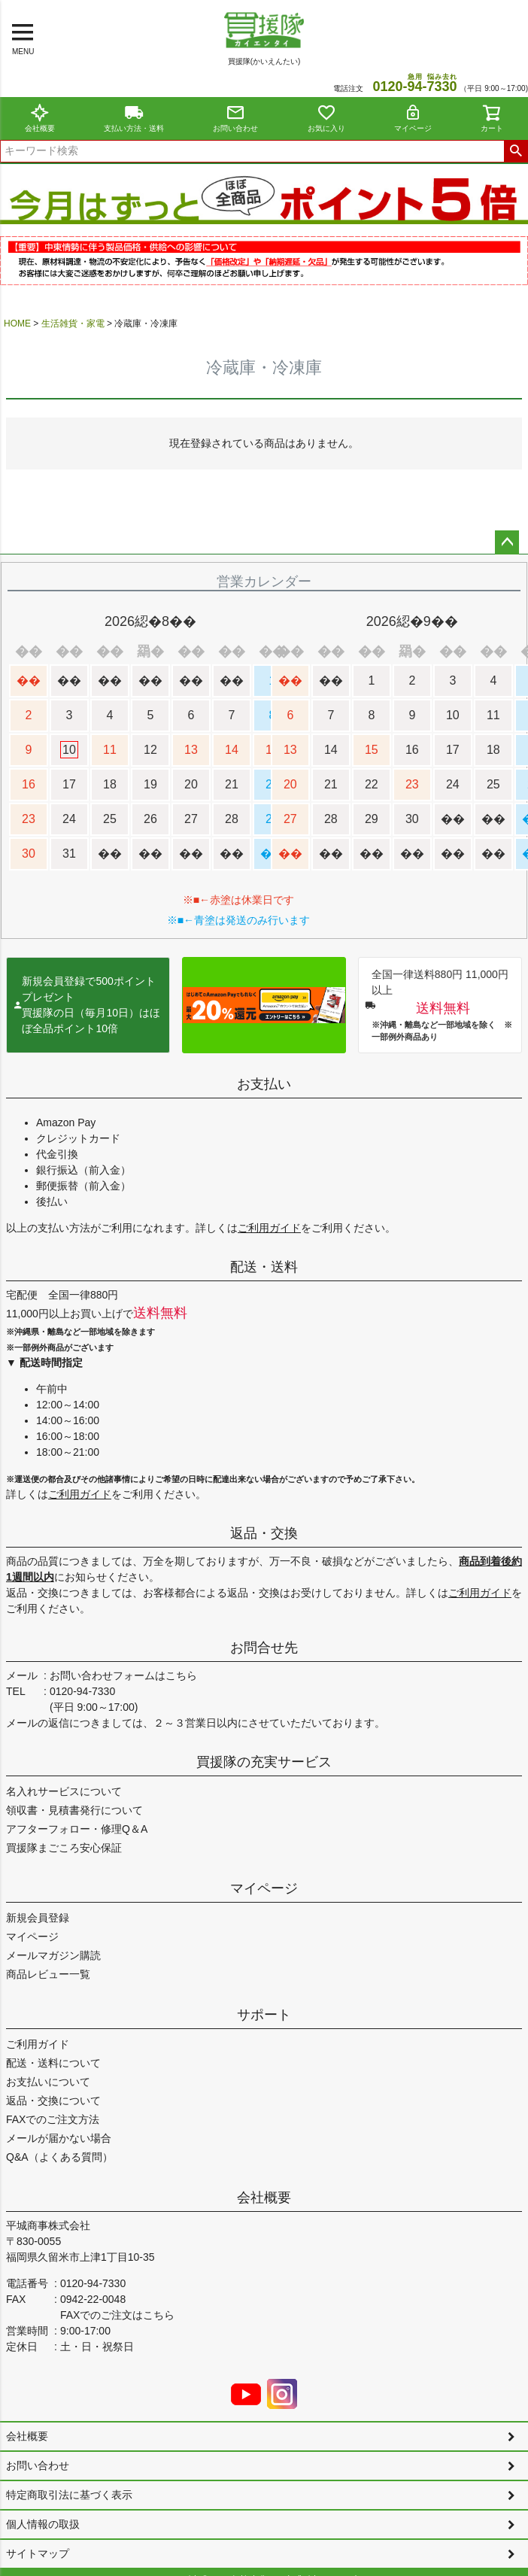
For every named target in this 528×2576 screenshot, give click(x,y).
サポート (264, 2014)
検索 (515, 151)
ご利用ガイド (269, 1228)
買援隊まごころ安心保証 (64, 1848)
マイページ (413, 117)
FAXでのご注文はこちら (117, 2315)
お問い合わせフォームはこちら (123, 1675)
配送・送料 (264, 1266)
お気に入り (326, 117)
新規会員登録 (37, 1918)
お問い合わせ (235, 117)
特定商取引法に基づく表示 (69, 2495)
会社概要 (40, 117)
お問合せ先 (264, 1647)
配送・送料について (53, 2063)
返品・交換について (53, 2101)
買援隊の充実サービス (264, 1761)
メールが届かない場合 (58, 2138)
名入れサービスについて (64, 1791)
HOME (17, 323)
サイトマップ (37, 2553)
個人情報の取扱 (43, 2524)
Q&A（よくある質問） (59, 2157)
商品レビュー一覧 (48, 1974)
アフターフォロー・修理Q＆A (76, 1829)
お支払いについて (48, 2082)
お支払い (264, 1084)
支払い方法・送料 (134, 117)
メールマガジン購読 (53, 1955)
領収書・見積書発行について (74, 1810)
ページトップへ (507, 542)
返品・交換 (264, 1533)
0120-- (414, 86)
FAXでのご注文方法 (52, 2119)
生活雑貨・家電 (73, 323)
